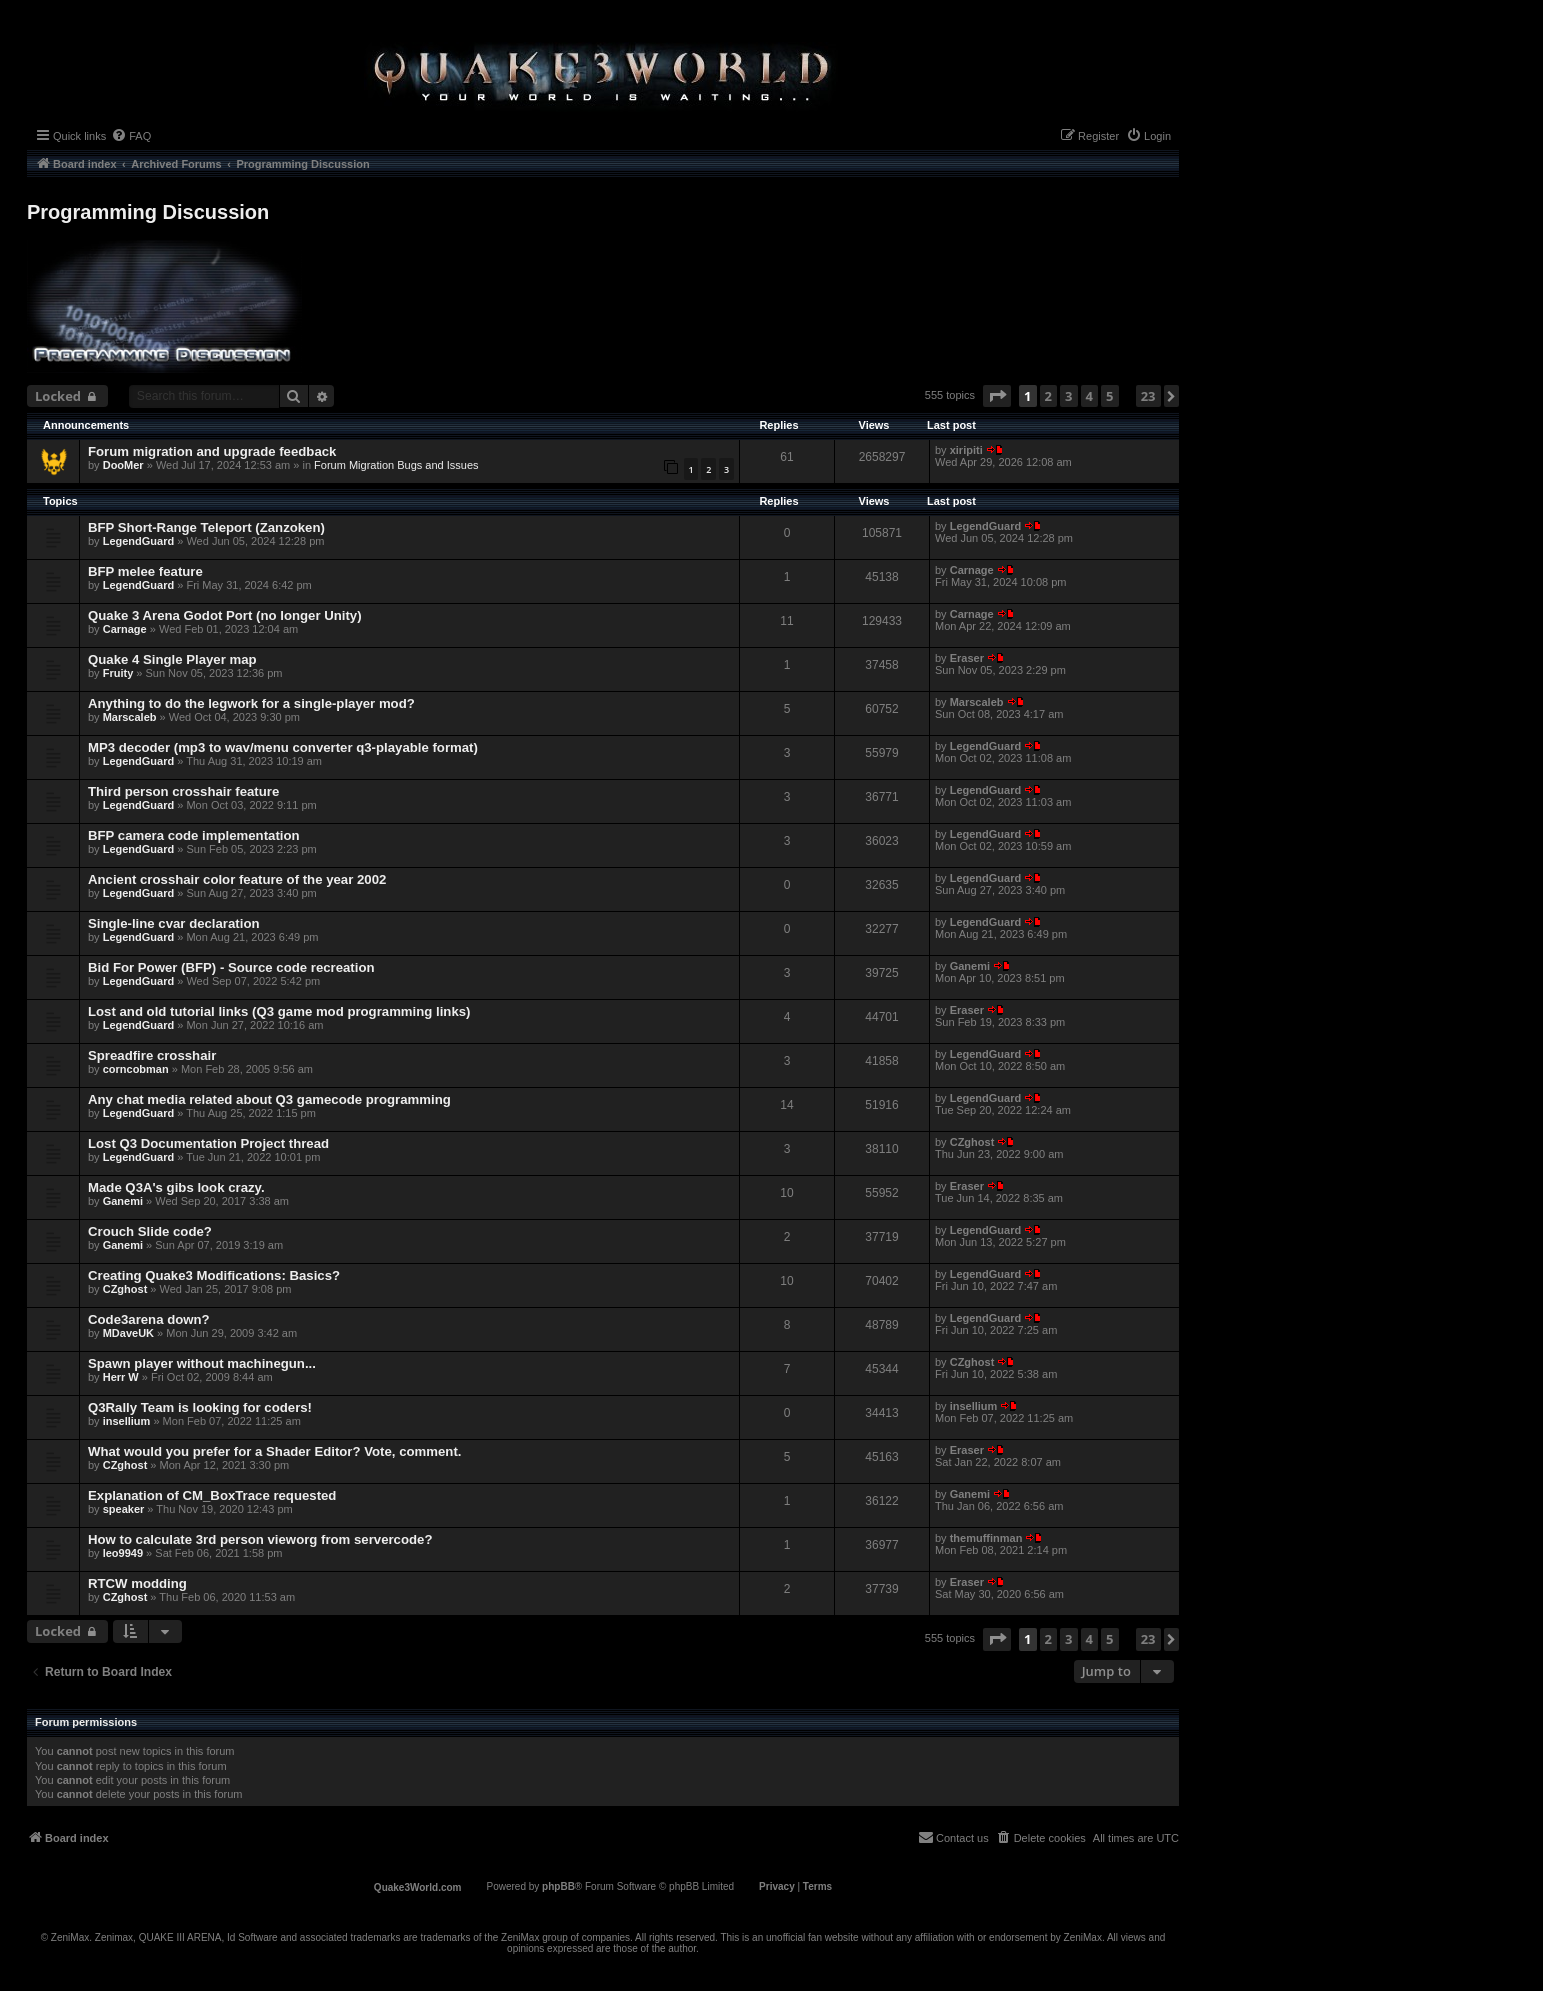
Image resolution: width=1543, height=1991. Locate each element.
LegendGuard (139, 541)
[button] (997, 396)
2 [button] (1048, 396)
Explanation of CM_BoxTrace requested (212, 1495)
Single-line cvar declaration (174, 923)
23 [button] (1148, 396)
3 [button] (1068, 396)
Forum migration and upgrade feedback (212, 451)
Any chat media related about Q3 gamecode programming (269, 1099)
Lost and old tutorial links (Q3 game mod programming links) (279, 1011)
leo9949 (123, 1553)
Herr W (121, 1377)
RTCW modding (137, 1583)
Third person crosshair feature (183, 791)
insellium (127, 1421)
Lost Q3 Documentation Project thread (208, 1143)
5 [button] (1109, 396)
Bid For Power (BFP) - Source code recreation (231, 967)
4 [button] (1089, 396)
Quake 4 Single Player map (172, 659)
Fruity (118, 673)
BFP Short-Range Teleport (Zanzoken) (206, 527)
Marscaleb (130, 717)
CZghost (972, 1142)
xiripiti (966, 450)
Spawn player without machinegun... (202, 1363)
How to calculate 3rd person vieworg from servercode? (260, 1539)
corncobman (136, 1069)
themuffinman (986, 1538)
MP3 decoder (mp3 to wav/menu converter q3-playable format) (283, 747)
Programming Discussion (148, 212)
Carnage (972, 570)
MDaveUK (128, 1333)
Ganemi (970, 966)
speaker (124, 1509)
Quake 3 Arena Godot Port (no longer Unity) (225, 615)
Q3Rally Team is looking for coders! (200, 1407)
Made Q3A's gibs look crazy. (176, 1187)
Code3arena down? (149, 1319)
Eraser (967, 658)
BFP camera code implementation (194, 835)
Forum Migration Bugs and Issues (396, 465)
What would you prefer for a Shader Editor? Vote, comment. (274, 1451)
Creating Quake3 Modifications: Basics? (214, 1275)
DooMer (123, 465)
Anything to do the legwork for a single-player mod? (251, 703)
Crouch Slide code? (150, 1231)
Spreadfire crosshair (152, 1055)
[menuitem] (131, 136)
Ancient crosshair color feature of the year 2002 (237, 879)
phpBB (558, 1886)
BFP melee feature (145, 571)
